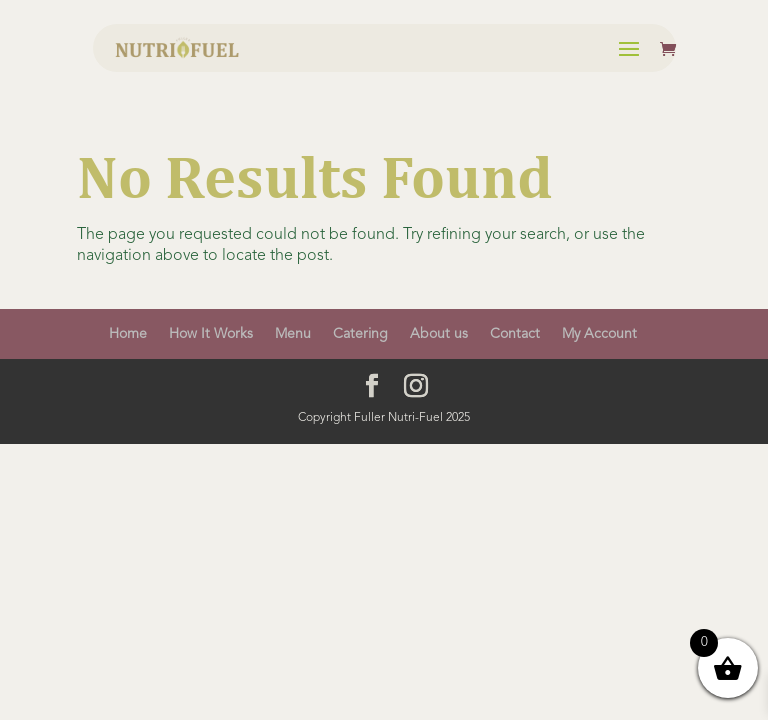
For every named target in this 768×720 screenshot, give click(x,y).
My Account (599, 334)
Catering (360, 334)
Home (128, 334)
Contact (515, 334)
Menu (293, 334)
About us (439, 334)
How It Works (211, 334)
